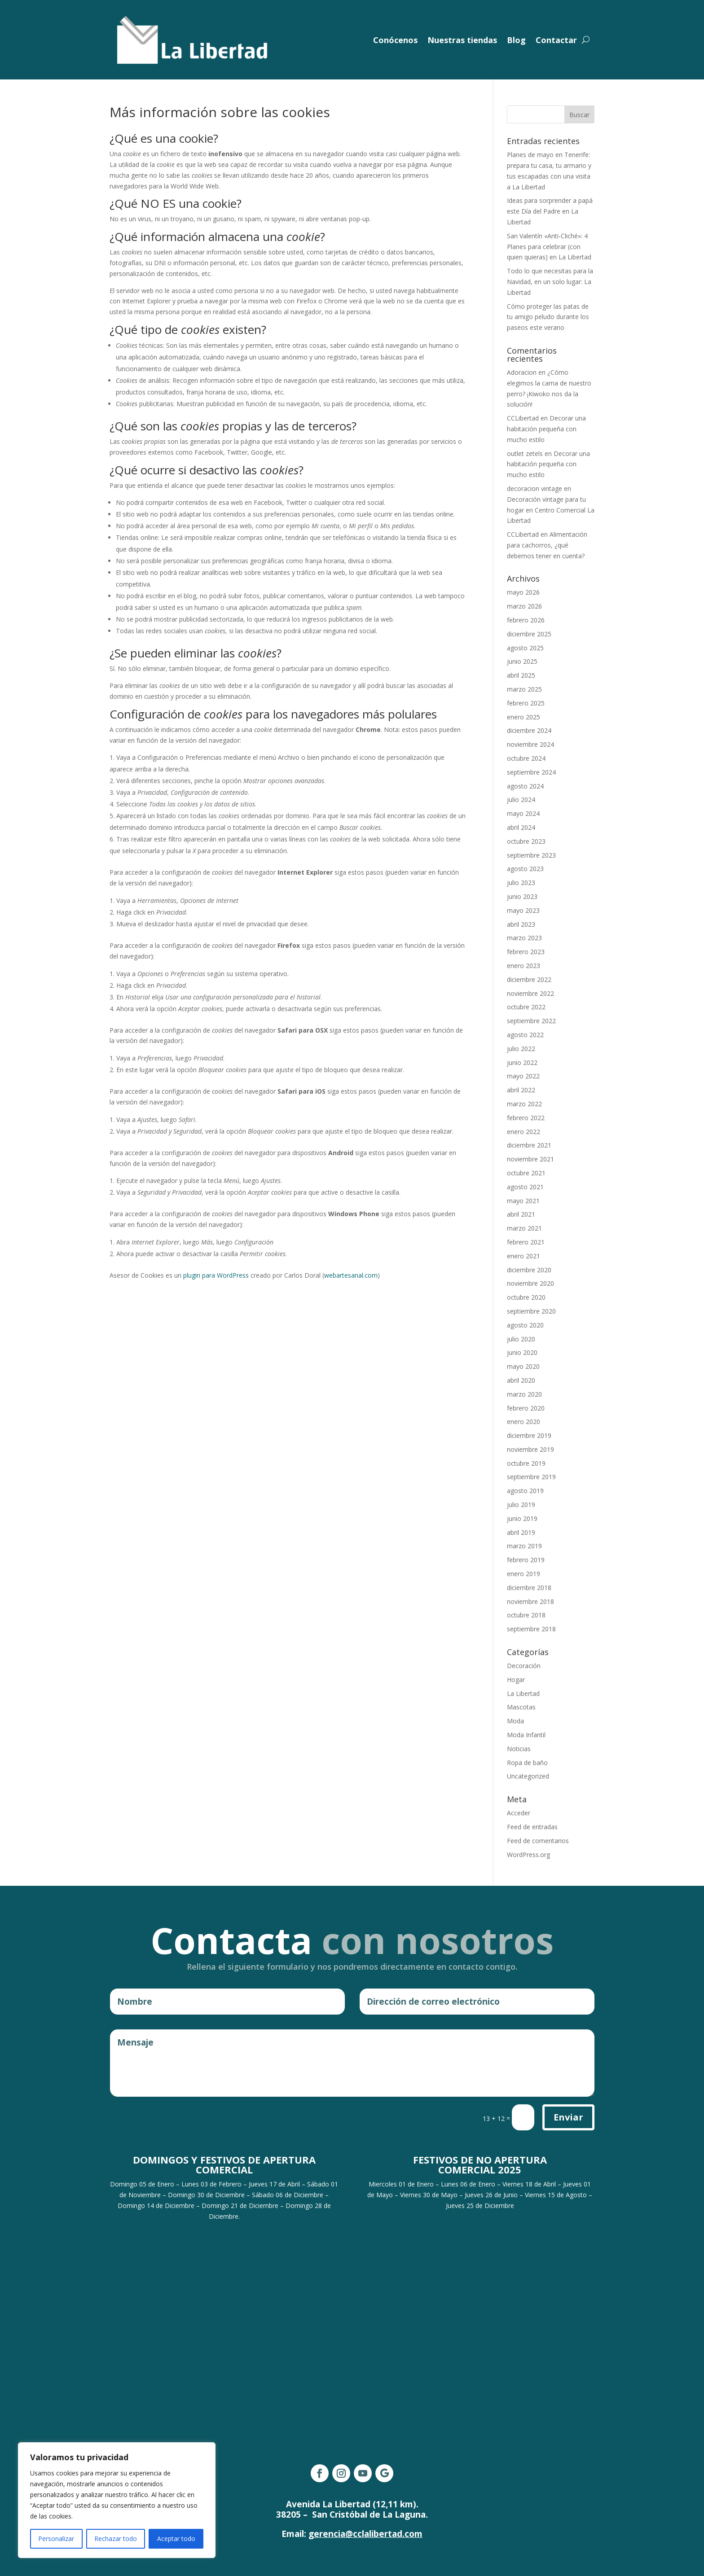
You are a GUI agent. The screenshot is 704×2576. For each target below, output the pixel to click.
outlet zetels (525, 453)
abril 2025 (521, 675)
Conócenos (395, 40)
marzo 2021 (524, 1228)
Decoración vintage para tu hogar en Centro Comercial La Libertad (550, 510)
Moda (515, 1721)
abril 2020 (521, 1380)
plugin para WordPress (216, 1275)
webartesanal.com (351, 1275)
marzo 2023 (524, 937)
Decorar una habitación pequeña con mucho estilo (546, 429)
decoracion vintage (534, 488)
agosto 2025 (525, 648)
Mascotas (521, 1707)
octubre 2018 (526, 1615)
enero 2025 (523, 717)
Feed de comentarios (538, 1840)
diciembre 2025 (529, 634)
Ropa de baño (527, 1762)
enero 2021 (523, 1256)
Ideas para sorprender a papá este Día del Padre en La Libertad (550, 211)
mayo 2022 (523, 1076)
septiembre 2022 (531, 1020)
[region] (117, 2500)
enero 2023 (523, 965)
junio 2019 (522, 1518)
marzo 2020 (524, 1394)
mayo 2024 (523, 813)
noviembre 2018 (530, 1601)
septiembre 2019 (531, 1476)
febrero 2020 (526, 1408)
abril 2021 (521, 1214)
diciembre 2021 (529, 1145)
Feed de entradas (532, 1826)
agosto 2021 (525, 1187)
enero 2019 (523, 1573)
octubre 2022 (526, 1007)
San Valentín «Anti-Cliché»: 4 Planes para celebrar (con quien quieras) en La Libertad (549, 247)
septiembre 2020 (531, 1311)
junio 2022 (522, 1062)
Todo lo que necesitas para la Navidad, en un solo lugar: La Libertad (550, 282)
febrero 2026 (526, 620)
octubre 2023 (526, 841)
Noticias (519, 1748)
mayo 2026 (523, 592)
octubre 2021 (526, 1173)
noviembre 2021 (530, 1159)
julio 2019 (521, 1504)
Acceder (518, 1813)
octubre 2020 (526, 1297)
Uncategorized (528, 1776)
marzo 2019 (524, 1546)
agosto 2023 (525, 868)
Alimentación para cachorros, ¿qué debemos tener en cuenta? (547, 545)
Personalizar (56, 2538)
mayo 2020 (523, 1366)
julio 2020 (521, 1339)
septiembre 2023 (531, 855)
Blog (516, 40)
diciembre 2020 (529, 1270)
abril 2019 (521, 1532)
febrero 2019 (526, 1559)
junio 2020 (522, 1352)
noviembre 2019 (530, 1449)
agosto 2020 (525, 1325)
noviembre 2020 (530, 1283)
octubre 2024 (526, 758)
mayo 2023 (523, 910)
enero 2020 (523, 1421)
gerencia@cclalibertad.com (365, 2534)
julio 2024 (521, 799)
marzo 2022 (524, 1104)
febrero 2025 (526, 703)
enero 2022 (523, 1131)
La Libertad (523, 1693)
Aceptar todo (176, 2538)
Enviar (568, 2117)
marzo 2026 (524, 606)
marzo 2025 (524, 689)
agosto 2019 (525, 1490)
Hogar (516, 1679)
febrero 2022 (526, 1117)
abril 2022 (521, 1090)
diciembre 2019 (529, 1435)
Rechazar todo (115, 2538)
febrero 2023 (526, 951)
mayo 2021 (523, 1200)
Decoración (524, 1665)
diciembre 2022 (529, 979)
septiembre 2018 (531, 1629)
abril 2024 (521, 827)
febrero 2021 (526, 1242)
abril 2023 (521, 924)
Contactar (556, 40)
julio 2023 (521, 882)
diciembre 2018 (529, 1587)
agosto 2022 (525, 1034)
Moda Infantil (526, 1734)
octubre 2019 (526, 1463)
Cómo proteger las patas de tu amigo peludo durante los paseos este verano (548, 317)
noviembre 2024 (530, 744)
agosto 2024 (525, 786)
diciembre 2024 (529, 730)
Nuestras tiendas (462, 40)
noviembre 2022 (530, 993)
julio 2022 (521, 1048)
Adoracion (522, 372)
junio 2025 (522, 661)
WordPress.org (528, 1854)
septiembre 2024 (531, 772)
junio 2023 (522, 896)
